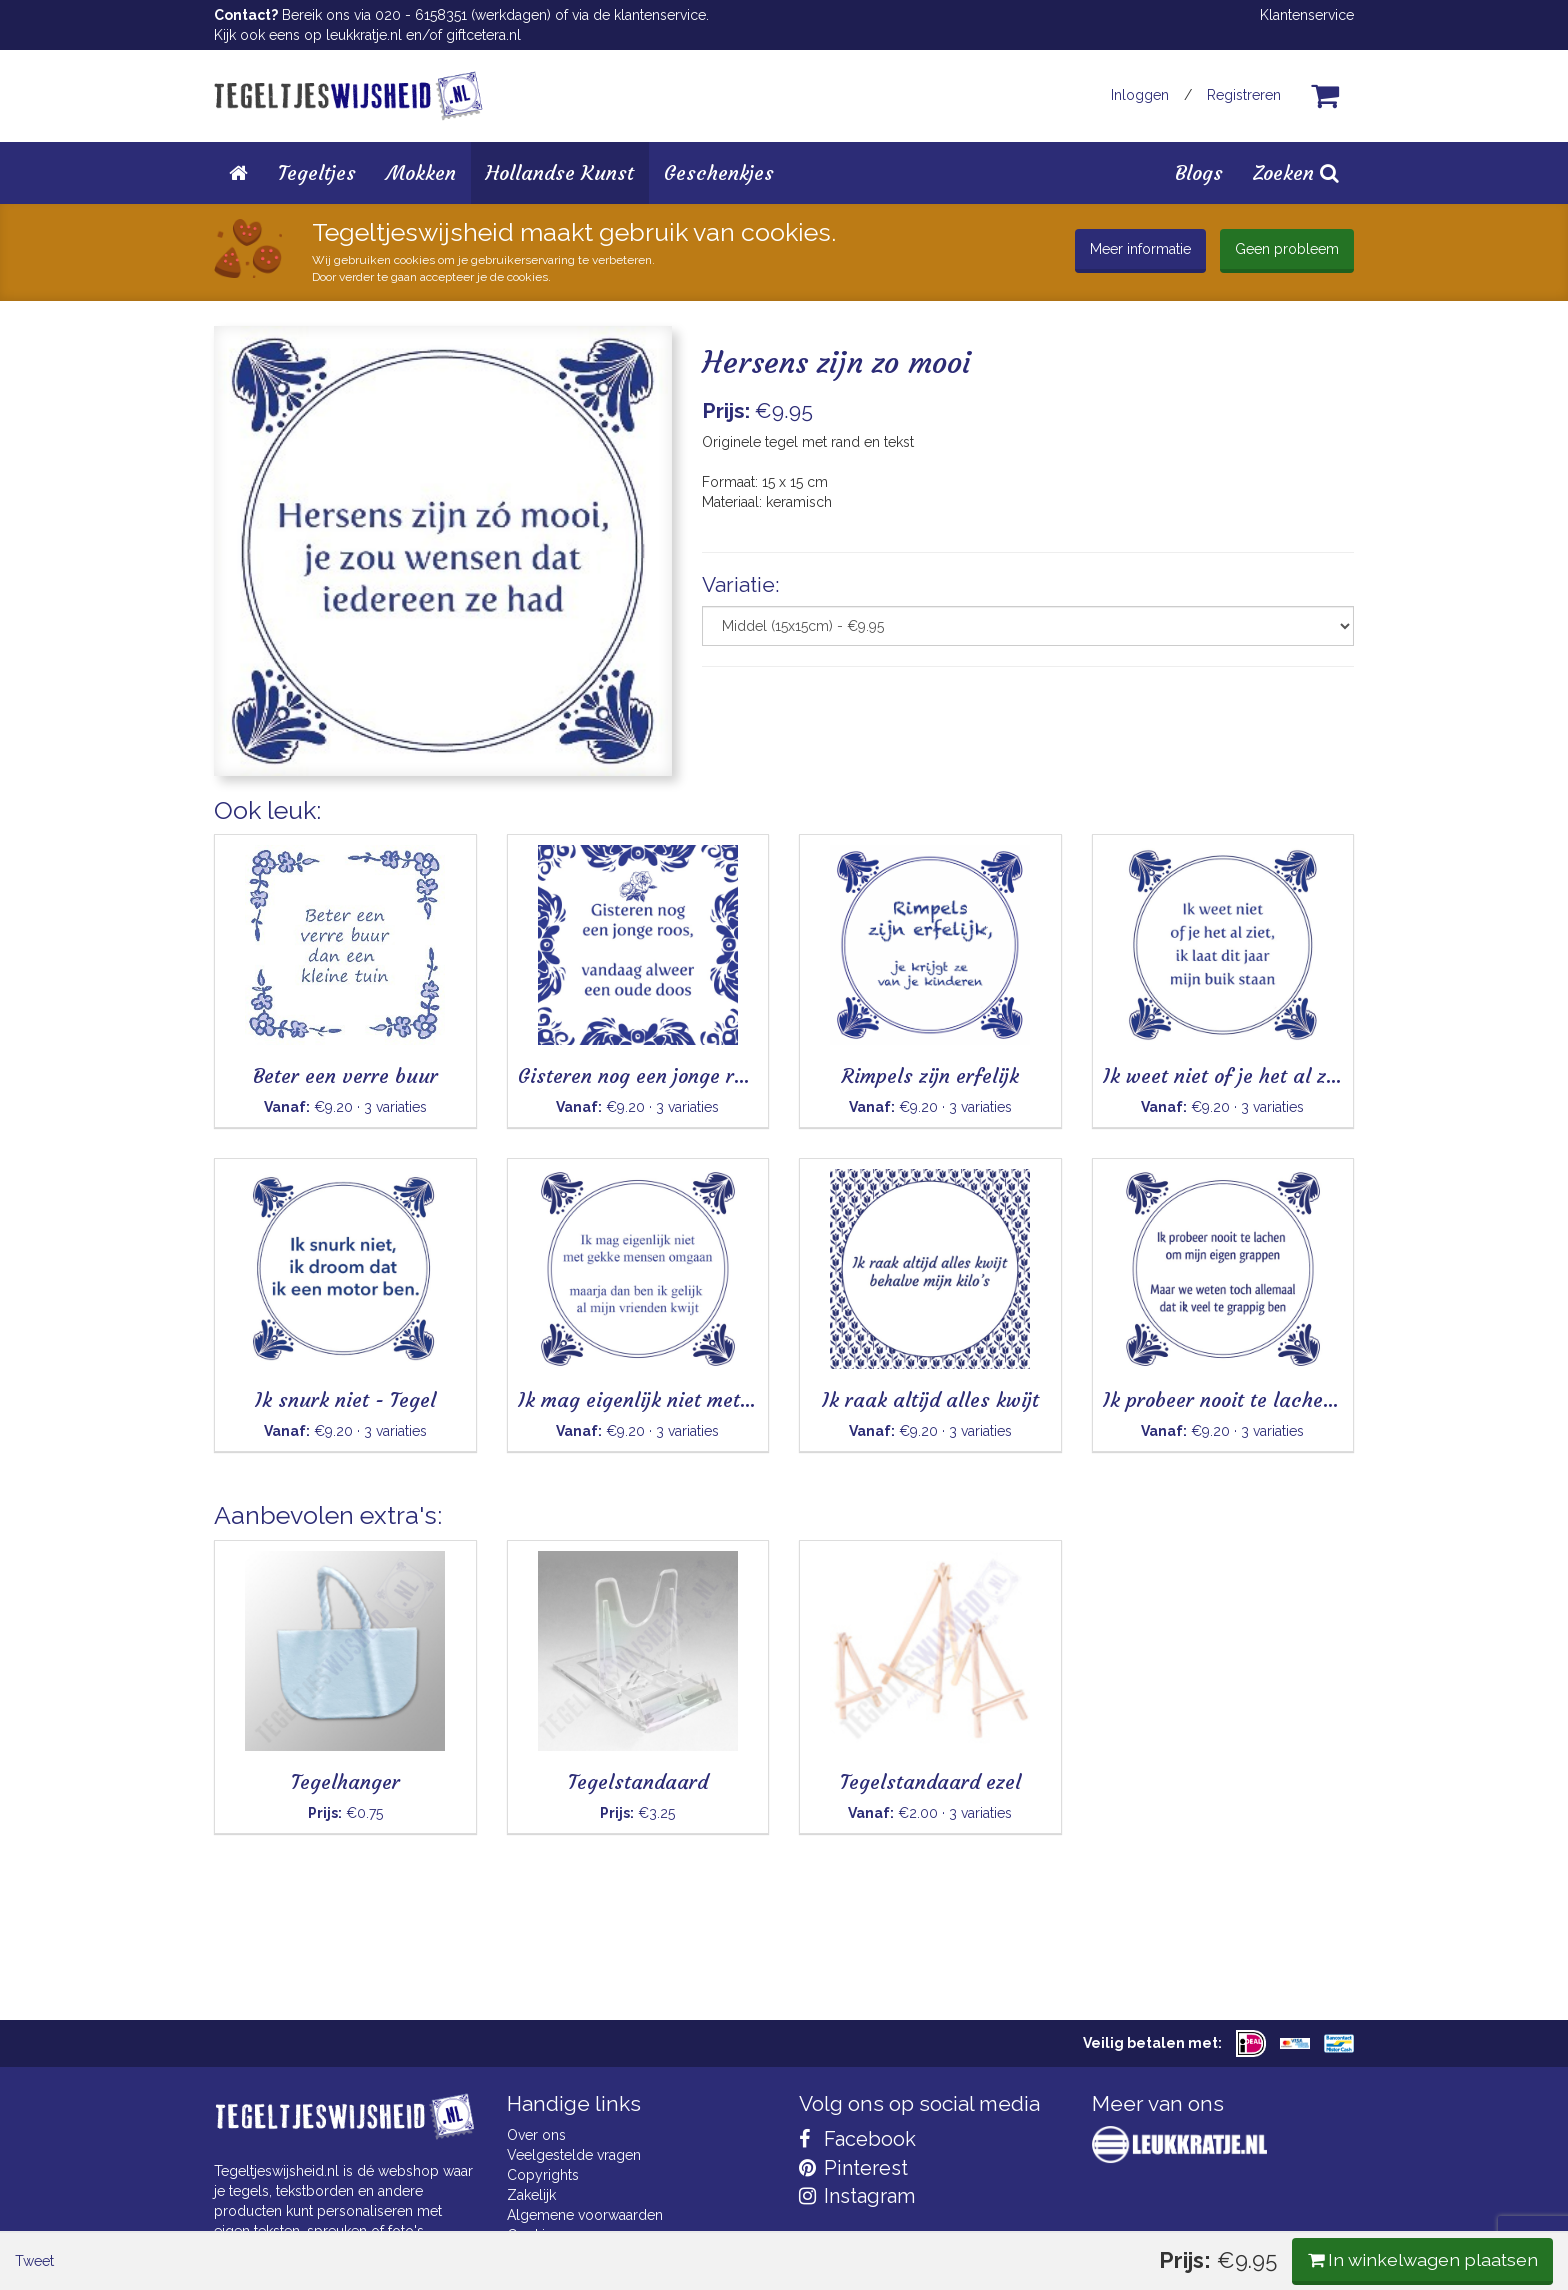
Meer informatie (1140, 249)
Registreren (1244, 95)
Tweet (248, 829)
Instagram (857, 2196)
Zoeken (1296, 172)
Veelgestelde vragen (574, 2155)
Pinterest (853, 2168)
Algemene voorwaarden (585, 2215)
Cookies (533, 2235)
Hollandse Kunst (560, 172)
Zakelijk (531, 2195)
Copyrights (543, 2175)
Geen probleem (1287, 249)
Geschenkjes (719, 172)
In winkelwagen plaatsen (1204, 827)
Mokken (421, 172)
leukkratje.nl (364, 35)
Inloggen (1140, 95)
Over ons (536, 2135)
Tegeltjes (317, 172)
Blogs (1199, 172)
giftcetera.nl (483, 35)
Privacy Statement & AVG (587, 2255)
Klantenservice (1307, 15)
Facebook (857, 2139)
